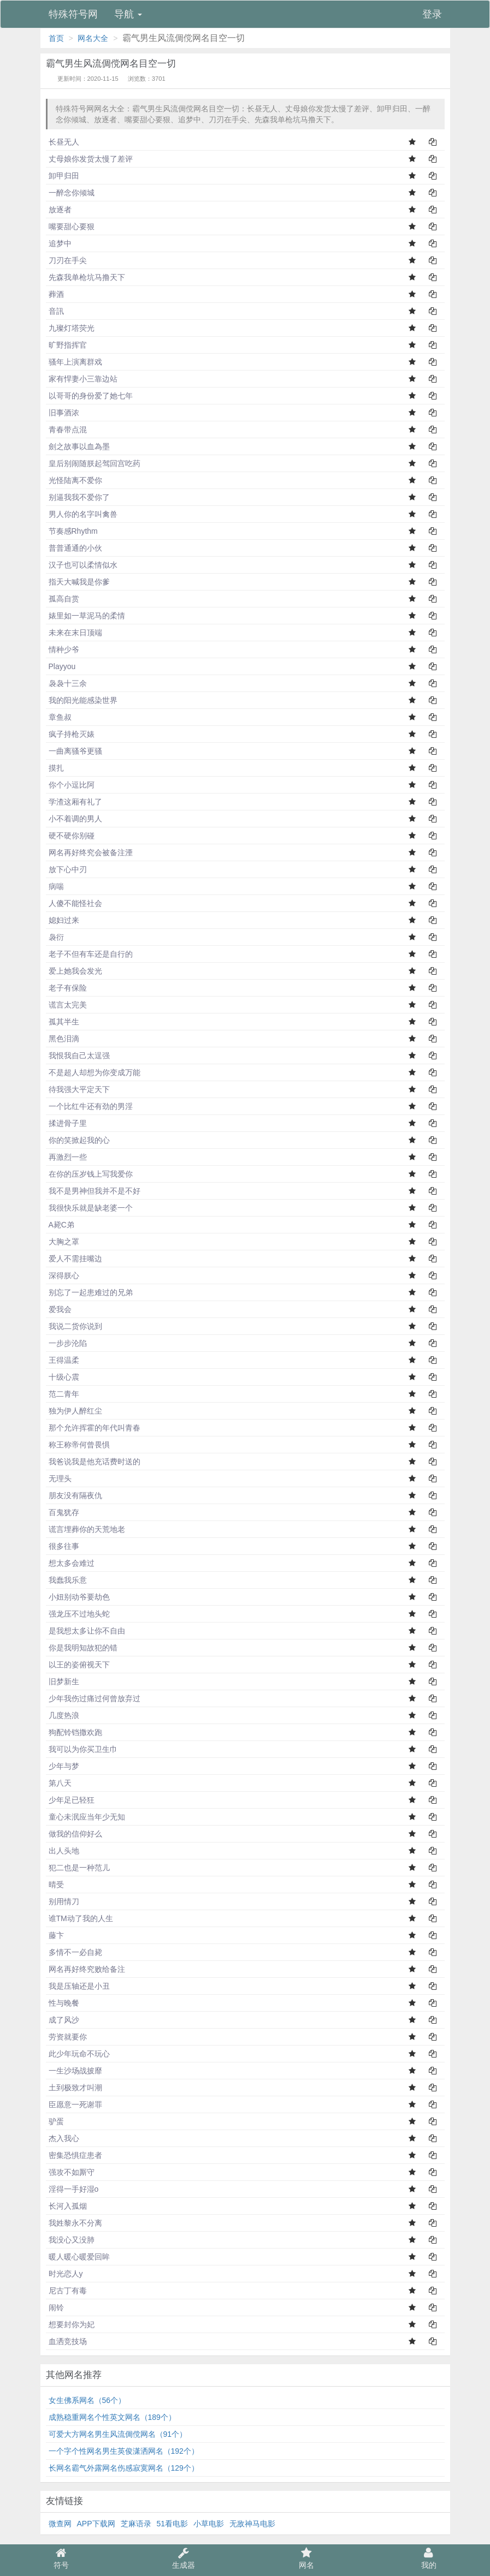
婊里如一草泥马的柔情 (87, 615)
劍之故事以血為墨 (79, 446)
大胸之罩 (64, 1241)
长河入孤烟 (68, 2206)
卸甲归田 (64, 175)
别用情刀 (64, 1901)
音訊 (56, 311)
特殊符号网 (73, 14)
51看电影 (172, 2523)
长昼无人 (64, 142)
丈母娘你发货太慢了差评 (91, 158)
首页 (56, 38)
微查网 (60, 2523)
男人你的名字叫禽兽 (83, 514)
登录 (432, 14)
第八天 (60, 1783)
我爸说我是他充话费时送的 (94, 1461)
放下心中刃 (68, 869)
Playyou (62, 666)
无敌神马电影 (252, 2523)
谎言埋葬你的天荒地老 (87, 1529)
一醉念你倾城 (72, 192)
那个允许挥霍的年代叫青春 (94, 1427)
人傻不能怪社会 (75, 903)
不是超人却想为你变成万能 (94, 1072)
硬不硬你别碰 (72, 835)
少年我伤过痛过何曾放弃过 (94, 1698)
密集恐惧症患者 (75, 2155)
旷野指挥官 (68, 345)
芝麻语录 (136, 2523)
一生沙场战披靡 (75, 2070)
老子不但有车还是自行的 (91, 954)
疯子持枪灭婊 (72, 734)
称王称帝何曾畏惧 (79, 1444)
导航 (128, 14)
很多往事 (64, 1546)
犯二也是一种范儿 (79, 1867)
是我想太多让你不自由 (87, 1630)
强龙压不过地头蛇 (79, 1613)
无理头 (60, 1478)
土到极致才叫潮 (75, 2087)
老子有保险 (68, 987)
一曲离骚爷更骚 (75, 751)
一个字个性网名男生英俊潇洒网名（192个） (124, 2451)
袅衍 (56, 937)
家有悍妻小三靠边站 (83, 378)
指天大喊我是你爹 (79, 581)
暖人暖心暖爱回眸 (79, 2256)
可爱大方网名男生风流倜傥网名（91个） (118, 2434)
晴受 (56, 1884)
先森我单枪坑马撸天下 (87, 277)
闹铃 (56, 2307)
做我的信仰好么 (75, 1833)
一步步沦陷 (68, 1343)
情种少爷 (64, 649)
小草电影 (208, 2523)
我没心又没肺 (72, 2239)
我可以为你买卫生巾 (83, 1749)
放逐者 (60, 209)
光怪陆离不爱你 (75, 480)
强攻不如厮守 (72, 2172)
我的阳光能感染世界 (83, 700)
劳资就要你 (68, 2036)
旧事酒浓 (64, 412)
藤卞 (56, 1935)
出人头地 (64, 1850)
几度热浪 (64, 1715)
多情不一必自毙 (75, 1952)
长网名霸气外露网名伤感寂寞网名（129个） (124, 2468)
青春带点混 (68, 429)
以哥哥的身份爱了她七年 (91, 395)
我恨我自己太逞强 (79, 1055)
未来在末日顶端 (75, 632)
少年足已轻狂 (72, 1800)
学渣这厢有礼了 (75, 801)
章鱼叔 (60, 717)
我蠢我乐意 (68, 1580)
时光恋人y (66, 2273)
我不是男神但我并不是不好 (94, 1190)
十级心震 (64, 1377)
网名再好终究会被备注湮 (91, 852)
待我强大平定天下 (79, 1089)
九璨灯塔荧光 (72, 328)
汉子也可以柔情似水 (83, 564)
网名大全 (93, 38)
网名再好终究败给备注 (87, 1969)
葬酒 (56, 294)
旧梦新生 (64, 1681)
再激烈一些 (68, 1157)
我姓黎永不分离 (75, 2223)
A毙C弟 (61, 1224)
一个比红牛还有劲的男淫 (91, 1106)
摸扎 (56, 768)
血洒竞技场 (68, 2341)
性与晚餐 (64, 2003)
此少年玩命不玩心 (79, 2053)
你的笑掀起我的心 (79, 1140)
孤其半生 (64, 1021)
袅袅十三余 (68, 683)
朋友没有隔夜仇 (75, 1495)
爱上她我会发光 (75, 971)
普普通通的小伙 (75, 548)
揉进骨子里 (68, 1123)
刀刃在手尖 (68, 260)
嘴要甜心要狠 (72, 226)
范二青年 (64, 1394)
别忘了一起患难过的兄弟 (91, 1292)
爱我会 (60, 1309)
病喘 (56, 886)
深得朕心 (64, 1275)
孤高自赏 (64, 598)
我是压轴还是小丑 (79, 1986)
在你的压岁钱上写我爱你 (91, 1174)
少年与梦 (64, 1766)
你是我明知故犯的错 (83, 1647)
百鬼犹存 (64, 1512)
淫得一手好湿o (74, 2189)
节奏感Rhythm (73, 531)
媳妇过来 (64, 920)
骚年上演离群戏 (75, 361)
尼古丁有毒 (68, 2290)
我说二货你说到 (75, 1326)
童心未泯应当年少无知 (87, 1816)
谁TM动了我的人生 (81, 1918)
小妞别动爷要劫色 (79, 1597)
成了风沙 (64, 2020)
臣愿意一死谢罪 (75, 2104)
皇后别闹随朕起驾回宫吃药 (94, 463)
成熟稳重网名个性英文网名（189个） (112, 2417)
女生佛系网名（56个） (87, 2400)
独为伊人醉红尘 (75, 1410)
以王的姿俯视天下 (79, 1664)
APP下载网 (96, 2523)
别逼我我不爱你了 (79, 497)
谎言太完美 (68, 1004)
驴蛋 (56, 2121)
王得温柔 (64, 1360)
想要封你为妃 (72, 2324)
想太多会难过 (72, 1563)
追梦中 (60, 243)
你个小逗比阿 (72, 784)
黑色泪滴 (64, 1038)
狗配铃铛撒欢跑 (75, 1732)
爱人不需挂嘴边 (75, 1258)
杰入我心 (64, 2138)
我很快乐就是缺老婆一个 (91, 1207)
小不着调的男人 (75, 818)
